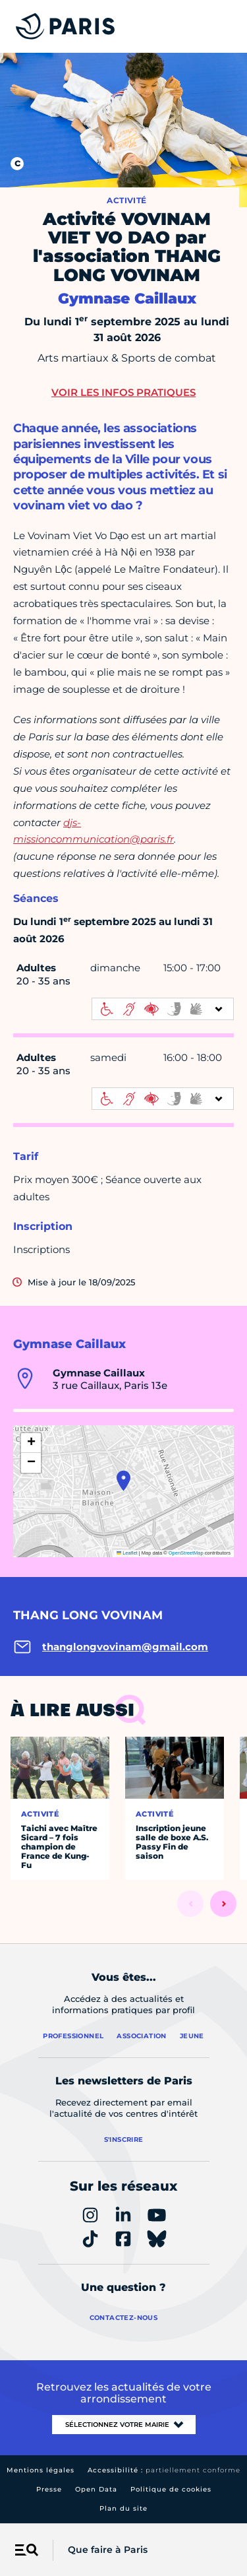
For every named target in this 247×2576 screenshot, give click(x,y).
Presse (49, 2489)
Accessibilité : (164, 2470)
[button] (123, 1480)
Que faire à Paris (108, 2550)
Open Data (96, 2489)
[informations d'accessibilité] (163, 1009)
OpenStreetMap (186, 1553)
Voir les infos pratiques (123, 392)
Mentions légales (40, 2470)
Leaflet (127, 1553)
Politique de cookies (170, 2489)
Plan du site (123, 2508)
